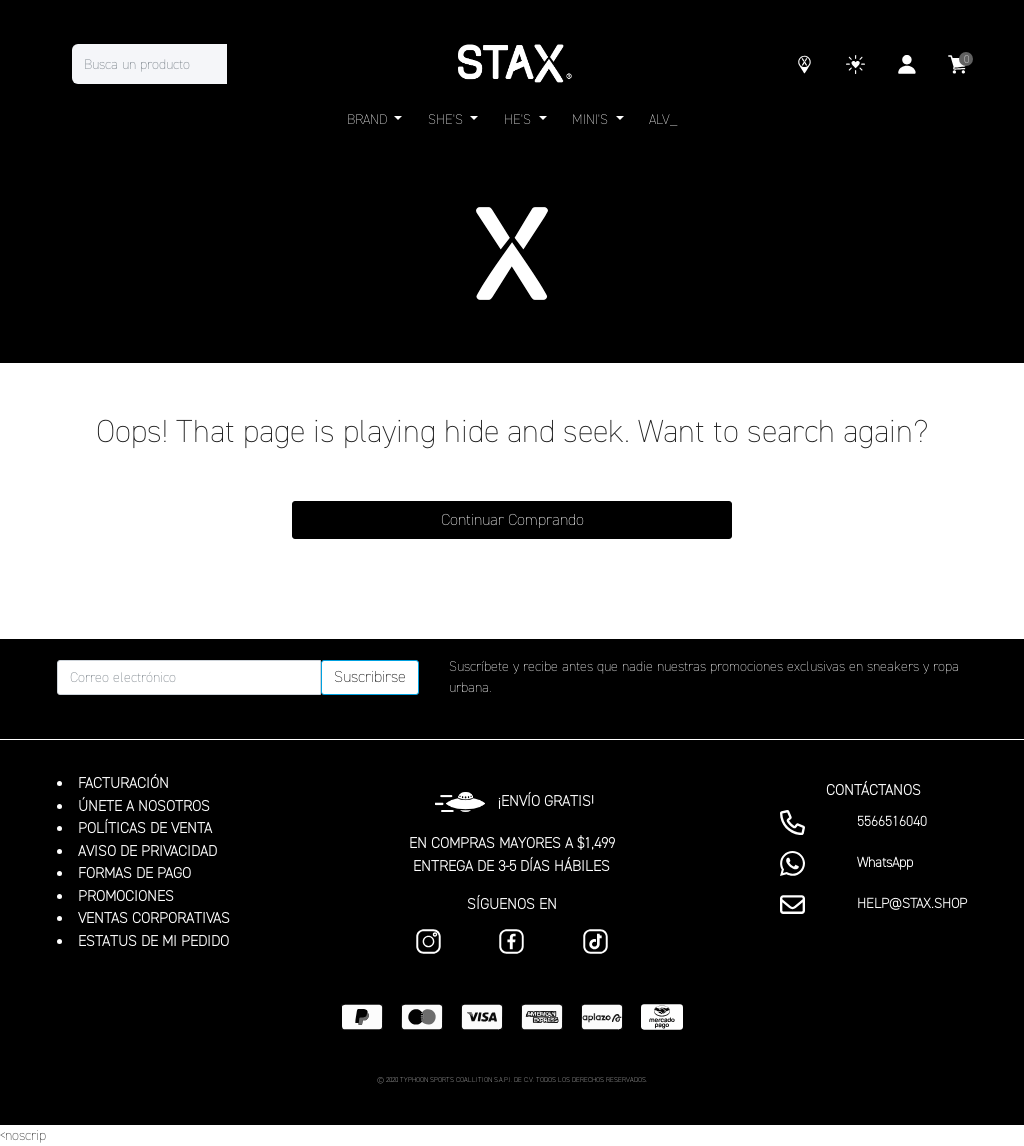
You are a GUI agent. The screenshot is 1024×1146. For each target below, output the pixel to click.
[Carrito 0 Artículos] (957, 67)
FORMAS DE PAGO (134, 873)
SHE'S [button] (447, 119)
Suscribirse (370, 676)
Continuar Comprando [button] (512, 519)
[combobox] (169, 64)
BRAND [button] (369, 119)
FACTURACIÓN (123, 783)
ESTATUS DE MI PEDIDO (153, 941)
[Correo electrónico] (189, 677)
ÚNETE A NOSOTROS (144, 806)
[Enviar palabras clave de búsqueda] (247, 64)
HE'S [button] (519, 119)
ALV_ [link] (663, 119)
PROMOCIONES (126, 896)
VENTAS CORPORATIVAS (154, 918)
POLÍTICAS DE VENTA (145, 828)
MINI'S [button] (592, 119)
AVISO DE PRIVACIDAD (147, 851)
